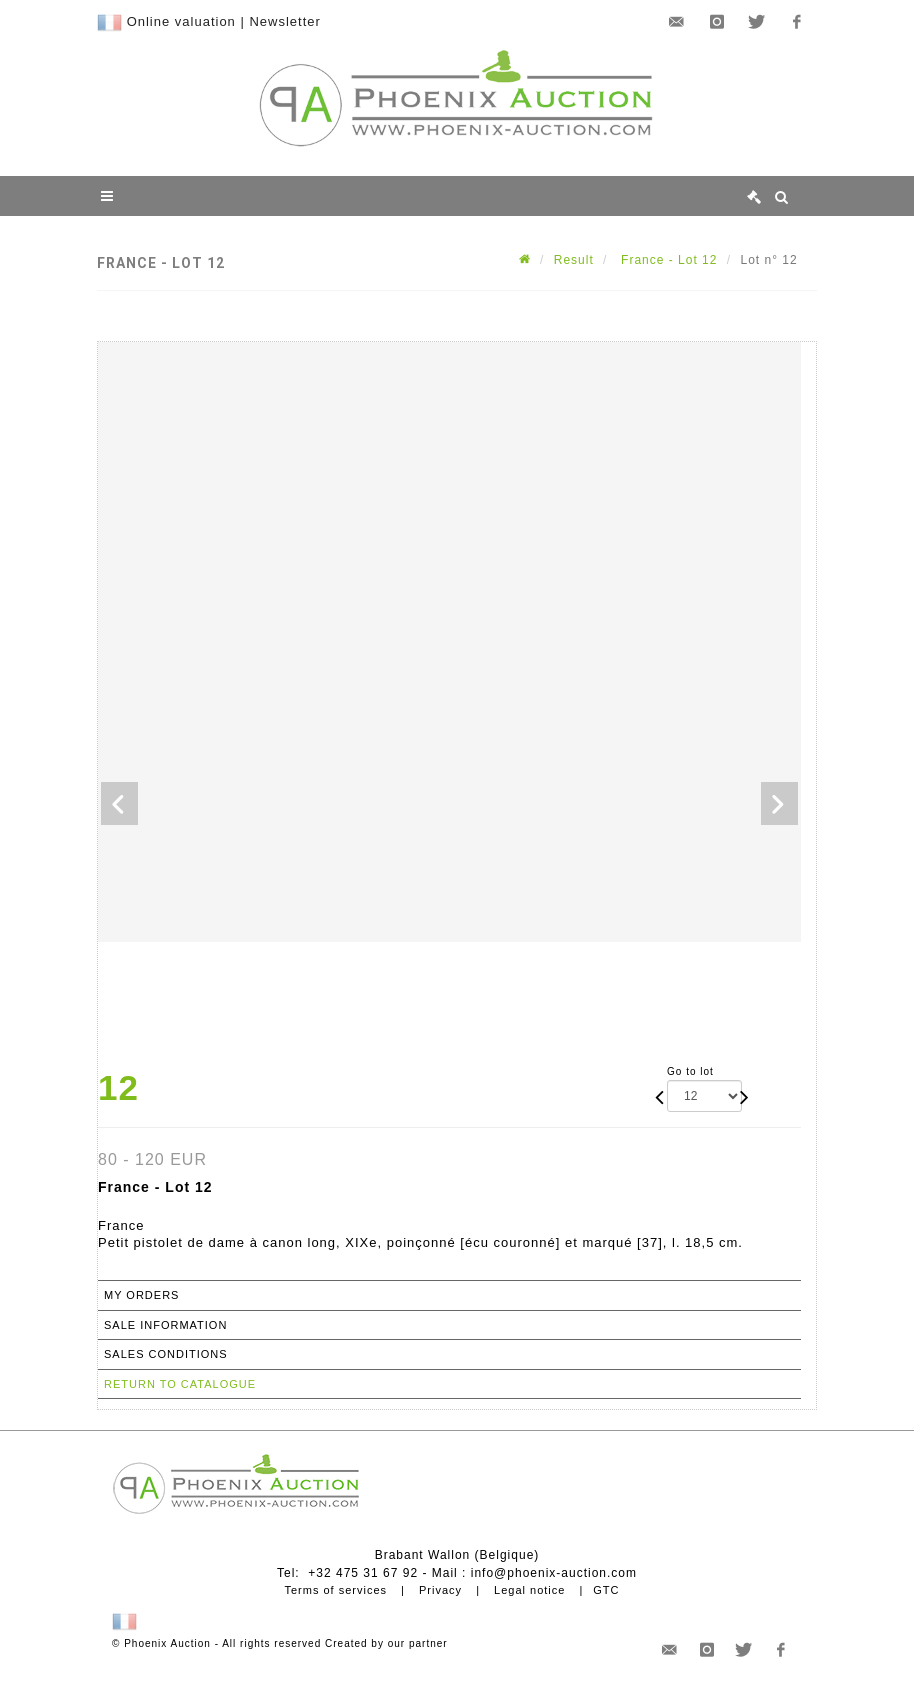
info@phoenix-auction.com (554, 1573)
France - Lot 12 (667, 260)
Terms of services (335, 1590)
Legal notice (529, 1590)
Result (574, 260)
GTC (606, 1590)
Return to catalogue (180, 1384)
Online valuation (181, 21)
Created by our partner (386, 1643)
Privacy (440, 1590)
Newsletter (284, 21)
